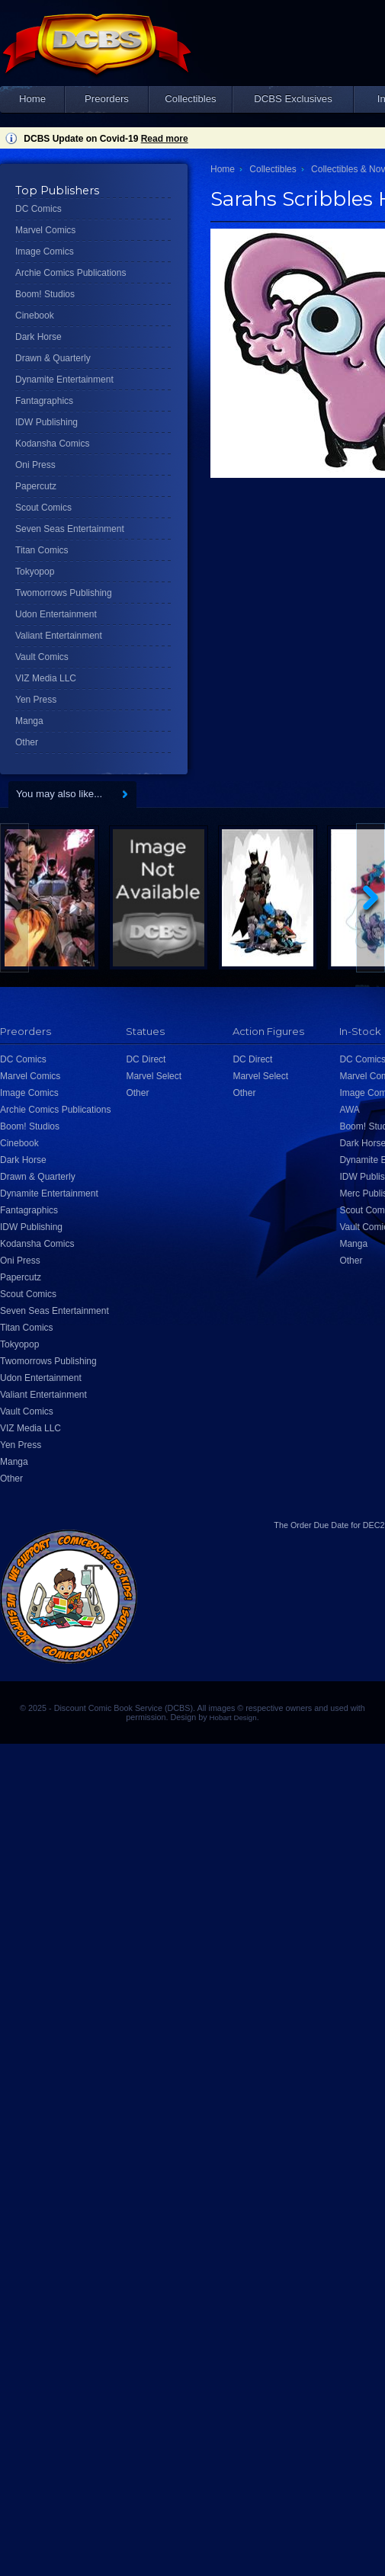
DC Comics (38, 208)
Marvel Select (153, 1076)
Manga (29, 721)
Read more (164, 138)
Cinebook (34, 315)
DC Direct (145, 1059)
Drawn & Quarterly (53, 358)
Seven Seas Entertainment (69, 529)
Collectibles (190, 98)
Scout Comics (43, 507)
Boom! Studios (45, 294)
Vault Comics (42, 657)
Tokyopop (34, 571)
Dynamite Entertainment (64, 379)
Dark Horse (38, 337)
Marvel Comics (45, 230)
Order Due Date (319, 1525)
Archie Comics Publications (70, 273)
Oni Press (35, 465)
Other (26, 742)
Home (32, 98)
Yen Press (35, 699)
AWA (349, 1109)
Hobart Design (233, 1717)
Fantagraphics (44, 401)
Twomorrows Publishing (63, 593)
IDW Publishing (46, 422)
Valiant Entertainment (58, 635)
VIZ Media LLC (45, 678)
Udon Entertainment (56, 614)
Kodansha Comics (52, 443)
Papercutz (35, 486)
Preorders (107, 98)
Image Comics (44, 251)
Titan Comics (42, 550)
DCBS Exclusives (293, 98)
